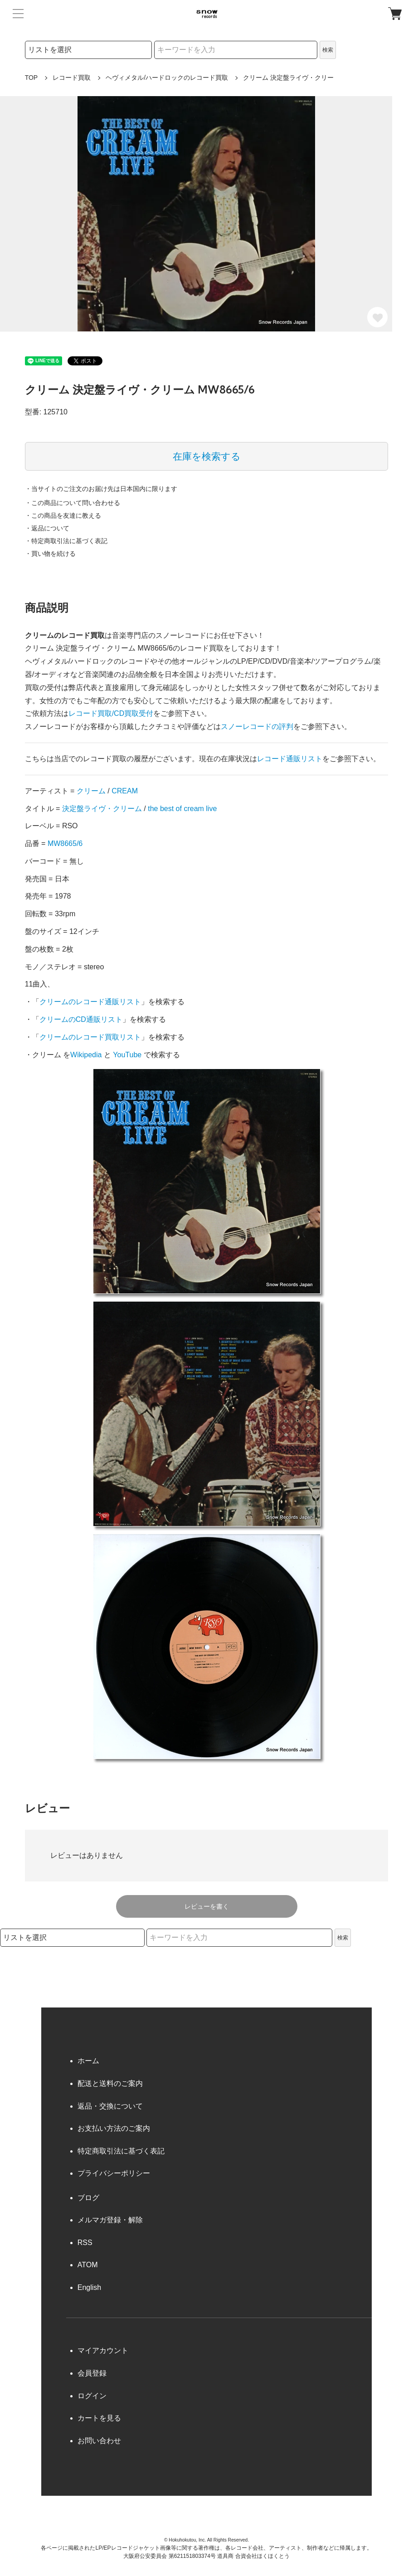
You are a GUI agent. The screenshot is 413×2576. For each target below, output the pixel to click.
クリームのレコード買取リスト (90, 1037)
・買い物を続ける (50, 553)
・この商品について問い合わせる (72, 502)
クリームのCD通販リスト (80, 1019)
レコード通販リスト (289, 759)
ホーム (88, 2061)
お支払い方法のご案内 (114, 2128)
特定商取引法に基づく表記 (121, 2151)
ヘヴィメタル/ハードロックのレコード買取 (167, 77)
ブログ (88, 2198)
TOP (31, 77)
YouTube (127, 1055)
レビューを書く (207, 1906)
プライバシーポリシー (114, 2173)
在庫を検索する (207, 456)
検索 (327, 50)
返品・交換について (110, 2106)
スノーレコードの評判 (257, 726)
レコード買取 (72, 77)
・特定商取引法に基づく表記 (66, 540)
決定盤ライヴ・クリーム (102, 808)
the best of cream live (182, 808)
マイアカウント (103, 2350)
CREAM (125, 791)
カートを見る (99, 2418)
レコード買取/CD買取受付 (111, 713)
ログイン (92, 2396)
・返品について (47, 528)
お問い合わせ (99, 2441)
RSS (85, 2242)
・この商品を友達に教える (63, 515)
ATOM (88, 2265)
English (89, 2287)
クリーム (91, 791)
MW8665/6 (65, 843)
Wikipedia (86, 1055)
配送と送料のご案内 (110, 2083)
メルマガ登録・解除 (110, 2220)
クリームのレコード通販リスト (90, 1002)
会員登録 (92, 2373)
